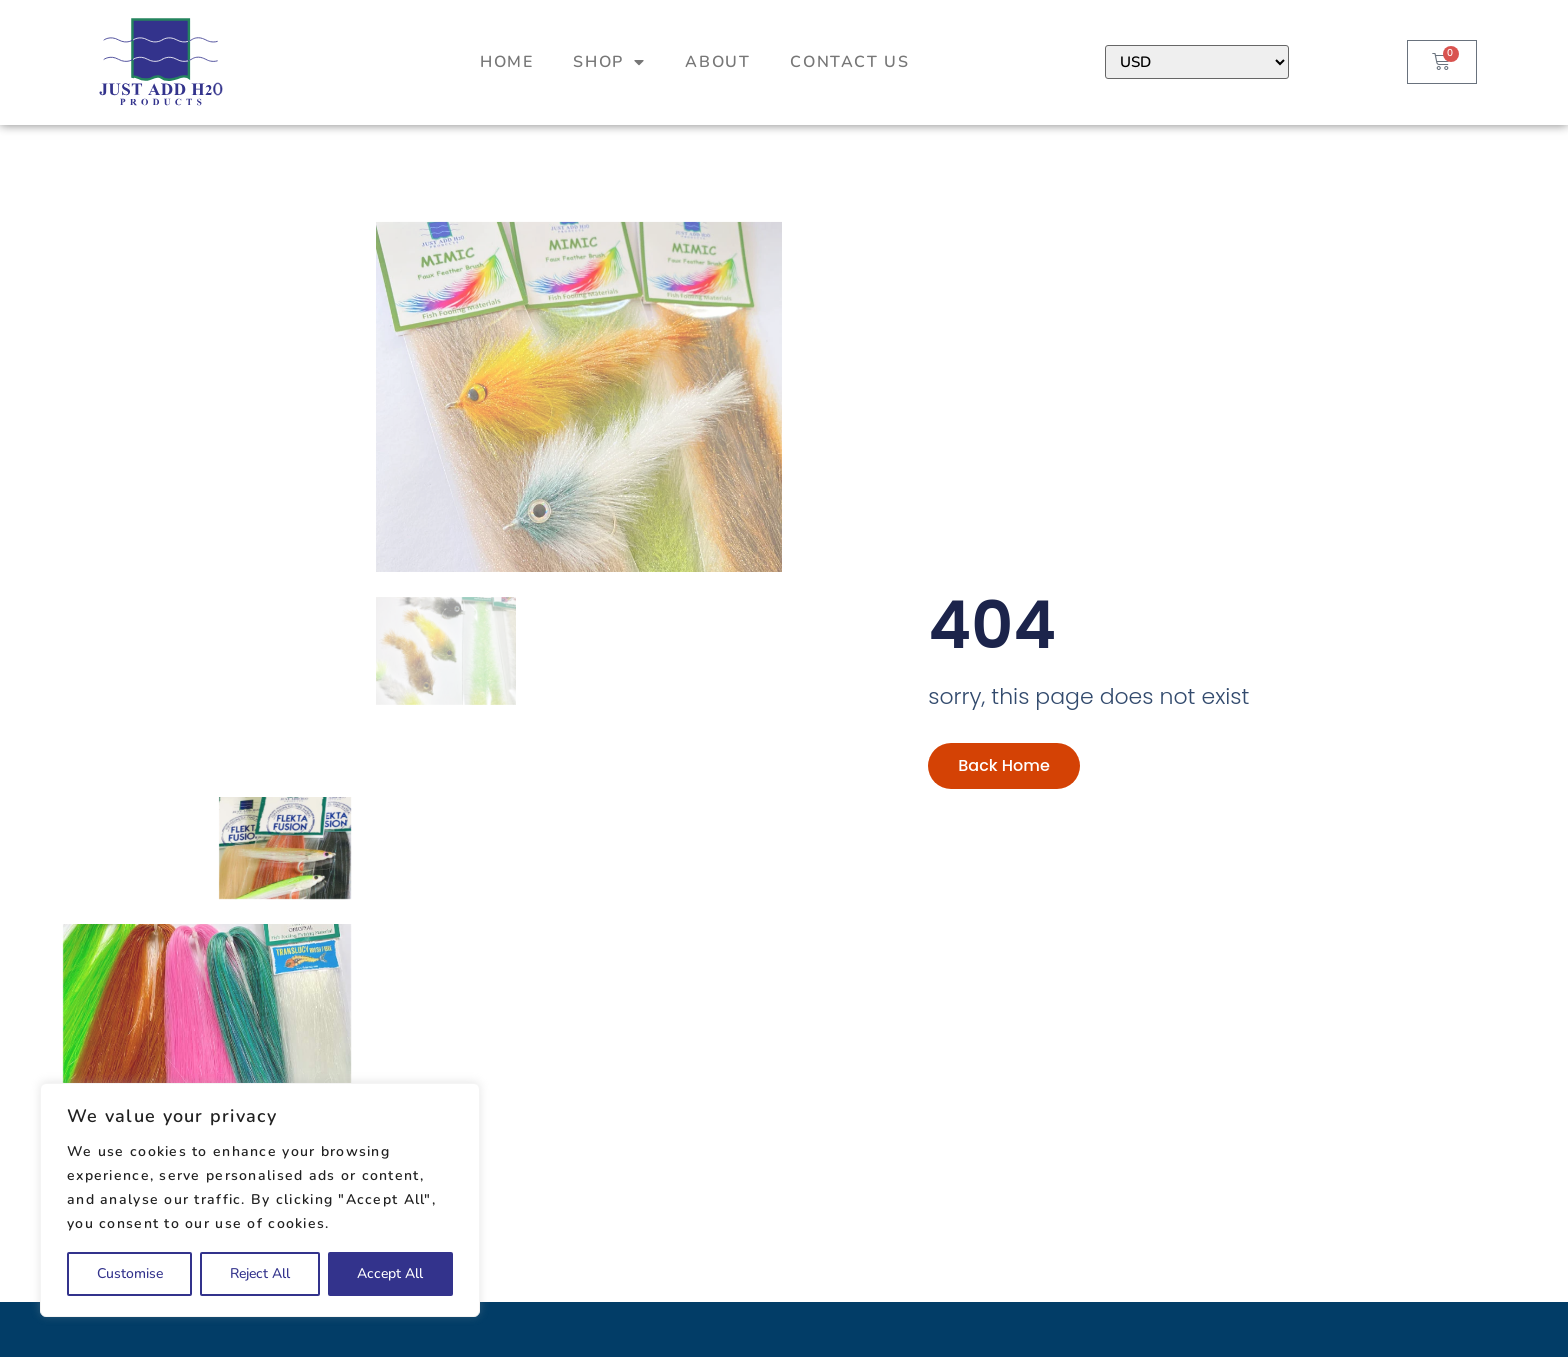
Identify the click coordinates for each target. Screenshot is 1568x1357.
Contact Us (849, 62)
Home (506, 62)
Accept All (390, 1273)
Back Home (1004, 813)
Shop (609, 62)
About (717, 62)
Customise (130, 1273)
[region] (260, 1200)
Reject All (260, 1273)
